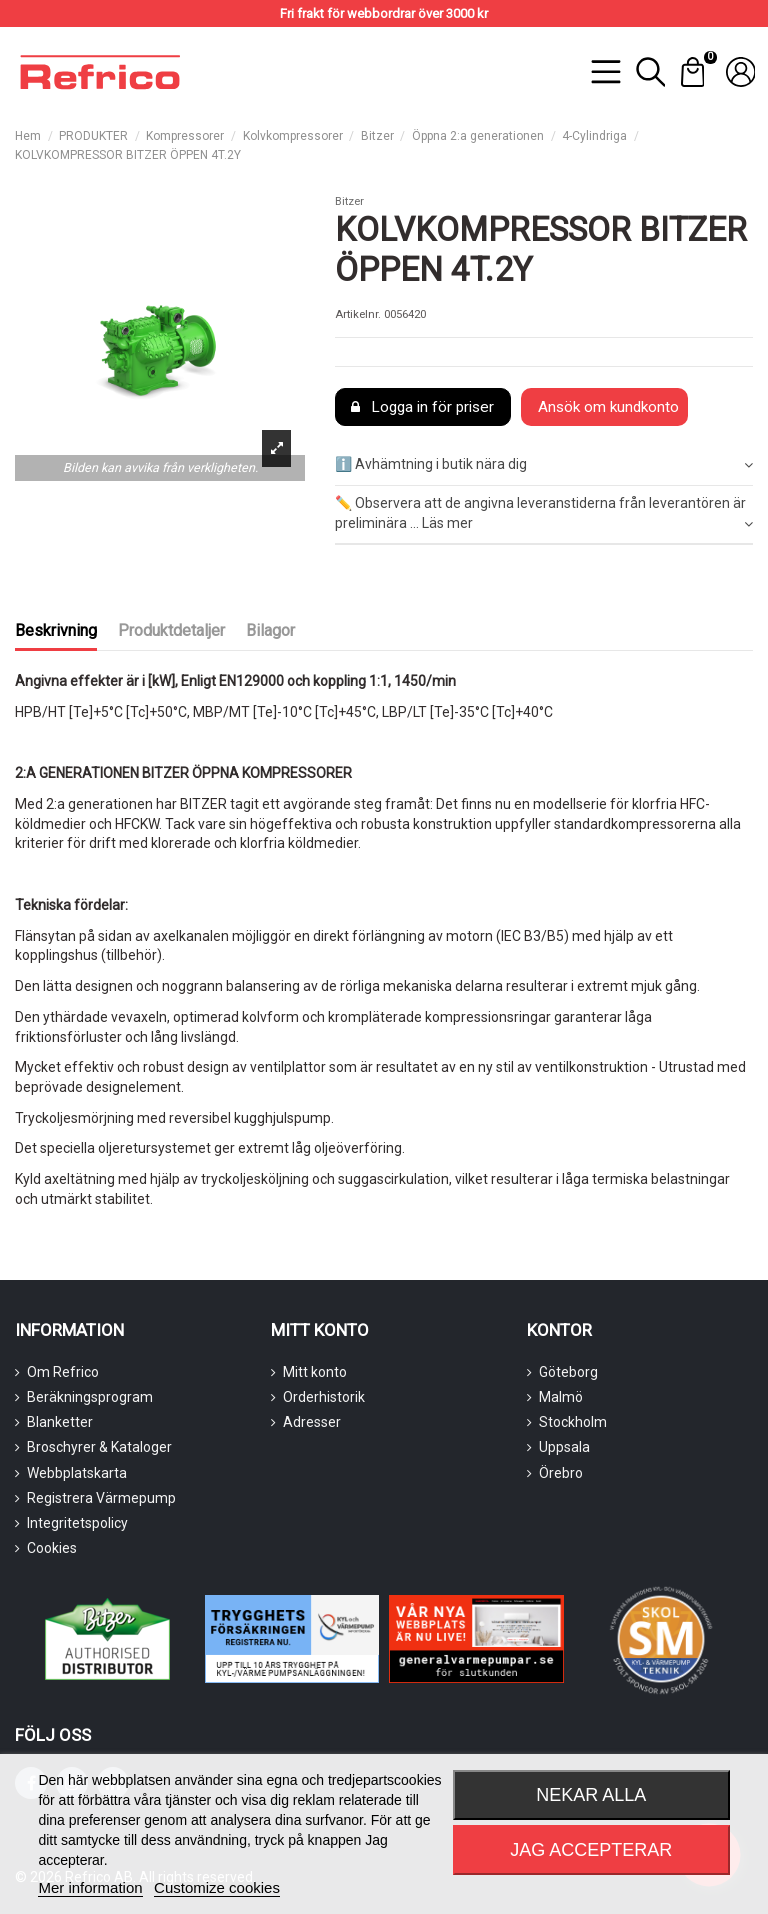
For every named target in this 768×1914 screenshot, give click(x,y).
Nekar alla (591, 1795)
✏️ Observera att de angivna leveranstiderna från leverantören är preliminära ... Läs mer (544, 514)
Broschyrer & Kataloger (99, 1447)
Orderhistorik (324, 1397)
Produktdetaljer (171, 630)
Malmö (561, 1397)
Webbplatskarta (77, 1473)
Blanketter (60, 1422)
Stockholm (573, 1422)
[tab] (544, 466)
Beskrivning (56, 630)
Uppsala (564, 1447)
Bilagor (270, 630)
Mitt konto (315, 1372)
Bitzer (349, 201)
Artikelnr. (358, 314)
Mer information (90, 1887)
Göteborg (568, 1372)
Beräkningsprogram (90, 1397)
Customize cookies (217, 1887)
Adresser (312, 1422)
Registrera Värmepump (101, 1498)
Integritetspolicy (77, 1523)
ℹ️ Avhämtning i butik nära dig (544, 465)
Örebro (561, 1473)
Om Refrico (63, 1372)
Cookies (52, 1548)
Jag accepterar (591, 1850)
